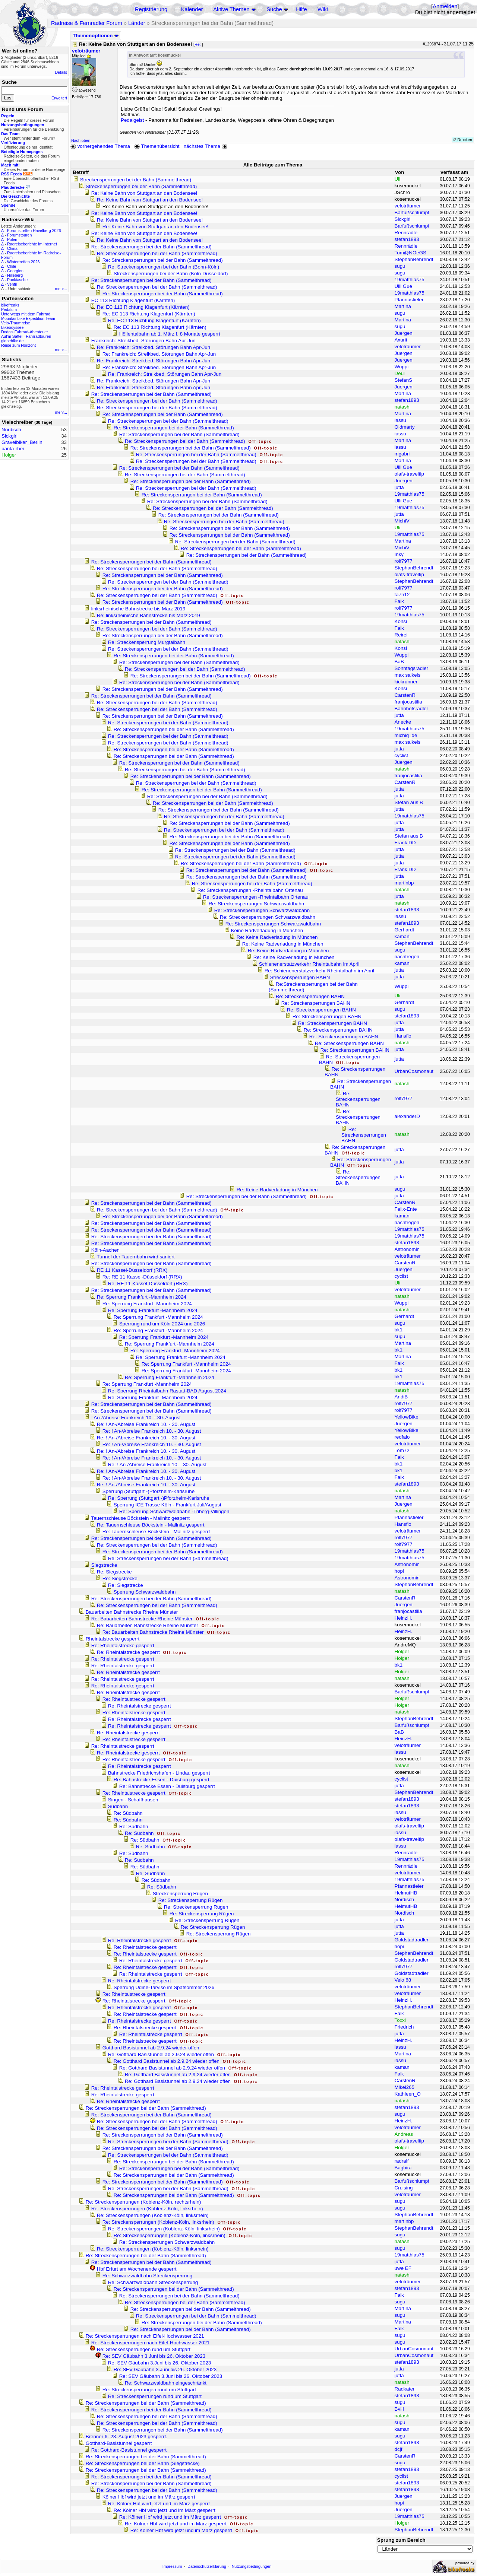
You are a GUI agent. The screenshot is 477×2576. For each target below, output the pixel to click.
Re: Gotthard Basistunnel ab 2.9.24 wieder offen (161, 2054)
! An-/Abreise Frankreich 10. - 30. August (136, 1417)
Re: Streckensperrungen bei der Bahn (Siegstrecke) (143, 2463)
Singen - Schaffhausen (133, 1799)
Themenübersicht (156, 146)
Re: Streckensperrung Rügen (190, 1900)
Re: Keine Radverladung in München (277, 937)
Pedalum (9, 309)
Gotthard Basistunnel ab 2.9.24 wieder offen (150, 2048)
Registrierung (151, 9)
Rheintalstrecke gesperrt (112, 1639)
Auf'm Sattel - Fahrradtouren (26, 336)
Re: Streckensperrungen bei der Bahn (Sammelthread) (151, 247)
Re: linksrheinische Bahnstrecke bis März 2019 (148, 615)
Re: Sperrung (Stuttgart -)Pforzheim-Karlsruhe (158, 1498)
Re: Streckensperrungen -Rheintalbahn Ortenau (250, 890)
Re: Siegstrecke (114, 1572)
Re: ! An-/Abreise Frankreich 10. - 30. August (146, 1424)
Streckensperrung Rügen (180, 1893)
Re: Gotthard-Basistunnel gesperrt (129, 2450)
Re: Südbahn (128, 1813)
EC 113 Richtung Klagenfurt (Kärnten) (133, 300)
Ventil (12, 284)
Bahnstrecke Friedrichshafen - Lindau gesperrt (159, 1773)
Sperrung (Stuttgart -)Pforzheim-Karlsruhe (148, 1491)
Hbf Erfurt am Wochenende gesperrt (137, 2269)
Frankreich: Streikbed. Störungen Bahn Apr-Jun (143, 340)
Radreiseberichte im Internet (32, 244)
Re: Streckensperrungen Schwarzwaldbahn (256, 903)
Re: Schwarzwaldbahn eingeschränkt (165, 2383)
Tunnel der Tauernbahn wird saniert (135, 1257)
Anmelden (445, 6)
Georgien (15, 271)
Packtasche (17, 279)
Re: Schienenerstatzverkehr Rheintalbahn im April (319, 970)
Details (61, 72)
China (12, 248)
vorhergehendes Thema (100, 146)
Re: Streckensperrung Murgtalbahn (146, 642)
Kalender (192, 9)
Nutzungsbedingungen (252, 2566)
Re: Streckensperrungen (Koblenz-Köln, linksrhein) (147, 2208)
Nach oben (81, 140)
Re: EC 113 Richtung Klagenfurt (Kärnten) (143, 307)
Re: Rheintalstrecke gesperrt (122, 1645)
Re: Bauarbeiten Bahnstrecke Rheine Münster (142, 1618)
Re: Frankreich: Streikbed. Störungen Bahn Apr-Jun (154, 347)
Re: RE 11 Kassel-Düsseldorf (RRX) (142, 1277)
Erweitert (59, 98)
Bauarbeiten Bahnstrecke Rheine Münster (132, 1612)
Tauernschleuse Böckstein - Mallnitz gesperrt (140, 1518)
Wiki (323, 9)
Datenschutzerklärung (206, 2566)
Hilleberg (15, 275)
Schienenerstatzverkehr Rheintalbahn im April (309, 964)
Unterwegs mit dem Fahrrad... (27, 314)
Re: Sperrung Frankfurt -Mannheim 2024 (141, 1297)
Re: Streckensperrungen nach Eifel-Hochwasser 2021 (145, 2336)
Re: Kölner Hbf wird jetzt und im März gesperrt (159, 2503)
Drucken (462, 139)
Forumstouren (19, 235)
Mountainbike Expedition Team (28, 318)
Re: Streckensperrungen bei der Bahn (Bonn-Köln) (163, 267)
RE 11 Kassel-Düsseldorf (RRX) (132, 1270)
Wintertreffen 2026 (23, 262)
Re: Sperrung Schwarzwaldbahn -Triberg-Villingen (174, 1511)
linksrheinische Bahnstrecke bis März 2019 (138, 609)
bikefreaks (10, 305)
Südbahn (118, 1806)
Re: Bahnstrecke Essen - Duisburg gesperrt (161, 1779)
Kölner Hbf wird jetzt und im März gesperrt (148, 2497)
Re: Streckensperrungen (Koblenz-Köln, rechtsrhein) (143, 2202)
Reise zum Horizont (18, 345)
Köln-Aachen (105, 1250)
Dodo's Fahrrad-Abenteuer (24, 332)
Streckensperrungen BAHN (300, 977)
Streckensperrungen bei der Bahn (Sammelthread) (136, 179)
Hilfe (301, 9)
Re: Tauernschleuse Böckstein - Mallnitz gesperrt (151, 1525)
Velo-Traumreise (15, 323)
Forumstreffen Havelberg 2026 (34, 230)
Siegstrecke (104, 1565)
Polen (12, 239)
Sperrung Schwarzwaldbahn (145, 1592)
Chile (11, 266)
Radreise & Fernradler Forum (86, 23)
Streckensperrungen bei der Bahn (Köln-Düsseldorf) (171, 273)
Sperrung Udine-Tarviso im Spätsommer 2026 (164, 1987)
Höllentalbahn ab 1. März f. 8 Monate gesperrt (169, 334)
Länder (136, 23)
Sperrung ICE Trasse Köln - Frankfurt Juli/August (167, 1505)
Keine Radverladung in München (267, 930)
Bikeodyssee (12, 327)
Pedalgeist (132, 120)
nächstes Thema (206, 146)
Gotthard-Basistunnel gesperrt (119, 2443)
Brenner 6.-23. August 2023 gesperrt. (126, 2436)
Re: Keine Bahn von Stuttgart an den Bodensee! (144, 193)
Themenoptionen (96, 35)
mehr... (61, 288)
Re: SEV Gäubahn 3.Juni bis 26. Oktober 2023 (153, 2356)
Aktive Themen (231, 9)
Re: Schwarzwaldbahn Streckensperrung (147, 2275)
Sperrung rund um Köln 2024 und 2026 (162, 1324)
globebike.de (12, 341)
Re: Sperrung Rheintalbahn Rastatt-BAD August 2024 (167, 1391)
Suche (274, 9)
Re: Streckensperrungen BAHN (310, 996)
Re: (198, 44)
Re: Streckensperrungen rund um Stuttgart (143, 2349)
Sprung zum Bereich (401, 2540)
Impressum (172, 2566)
